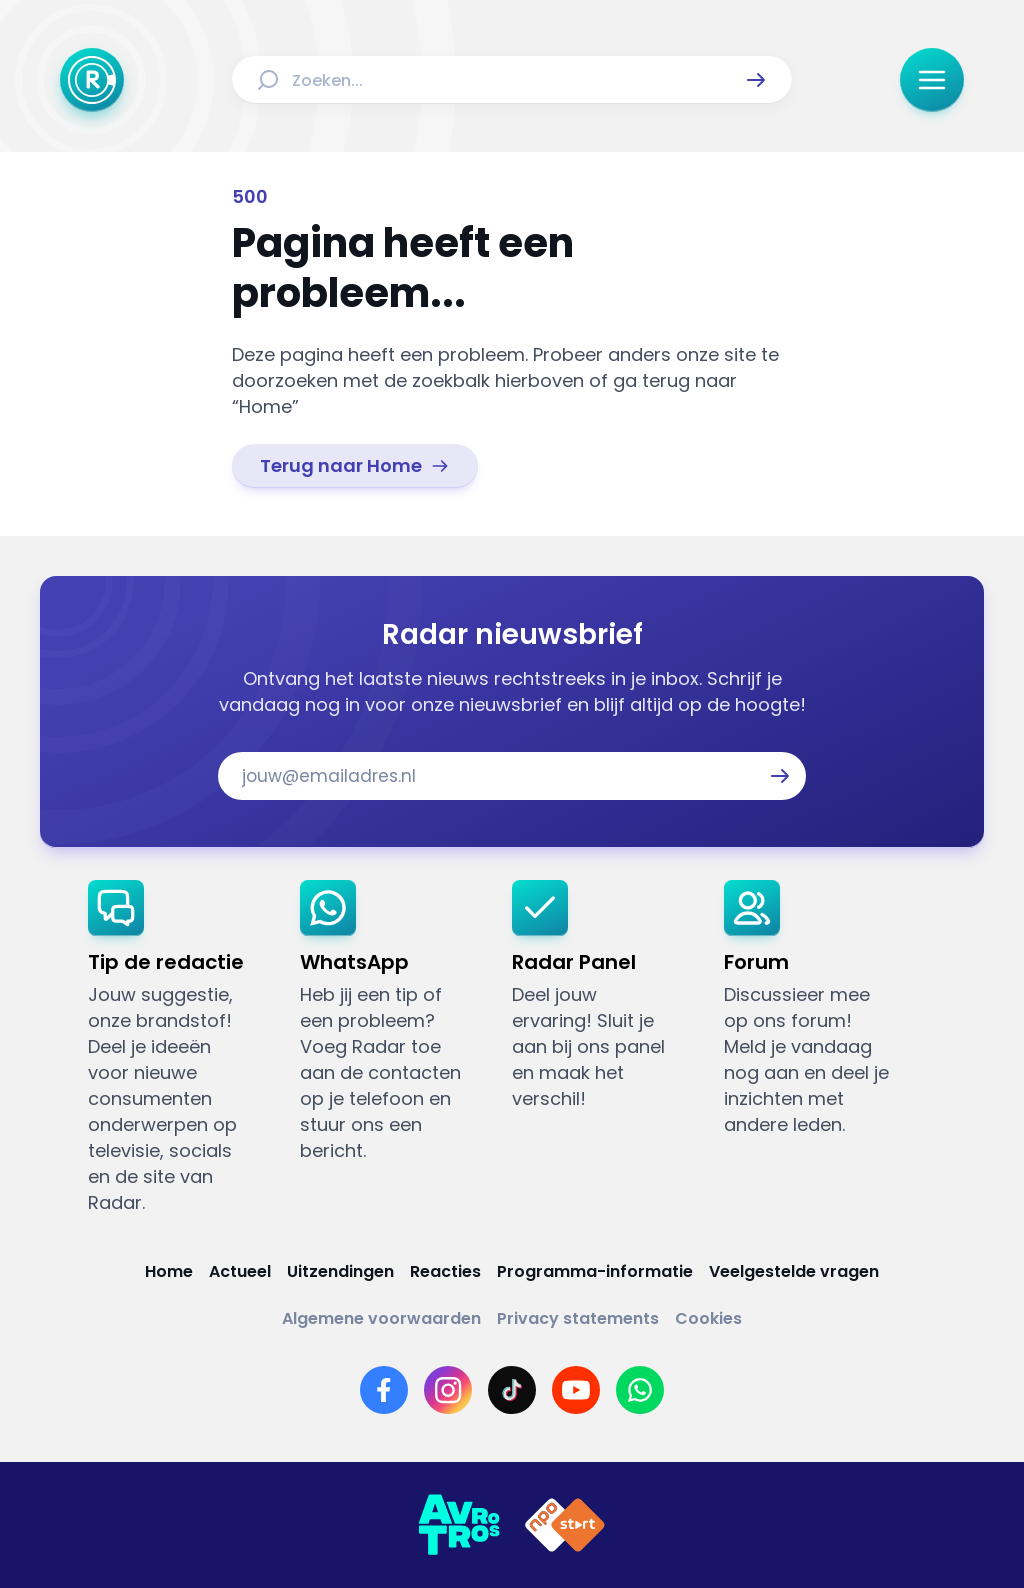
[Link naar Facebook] (384, 1390)
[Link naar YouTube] (576, 1390)
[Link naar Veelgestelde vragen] (794, 1271)
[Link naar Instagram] (448, 1390)
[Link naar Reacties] (445, 1271)
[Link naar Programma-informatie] (595, 1271)
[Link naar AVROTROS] (459, 1525)
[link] (355, 466)
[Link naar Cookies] (708, 1318)
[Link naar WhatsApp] (640, 1390)
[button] (756, 80)
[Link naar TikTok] (512, 1390)
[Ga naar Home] (92, 80)
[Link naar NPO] (565, 1525)
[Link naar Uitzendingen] (340, 1271)
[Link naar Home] (169, 1271)
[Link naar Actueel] (240, 1271)
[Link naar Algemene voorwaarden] (381, 1318)
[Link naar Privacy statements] (578, 1318)
